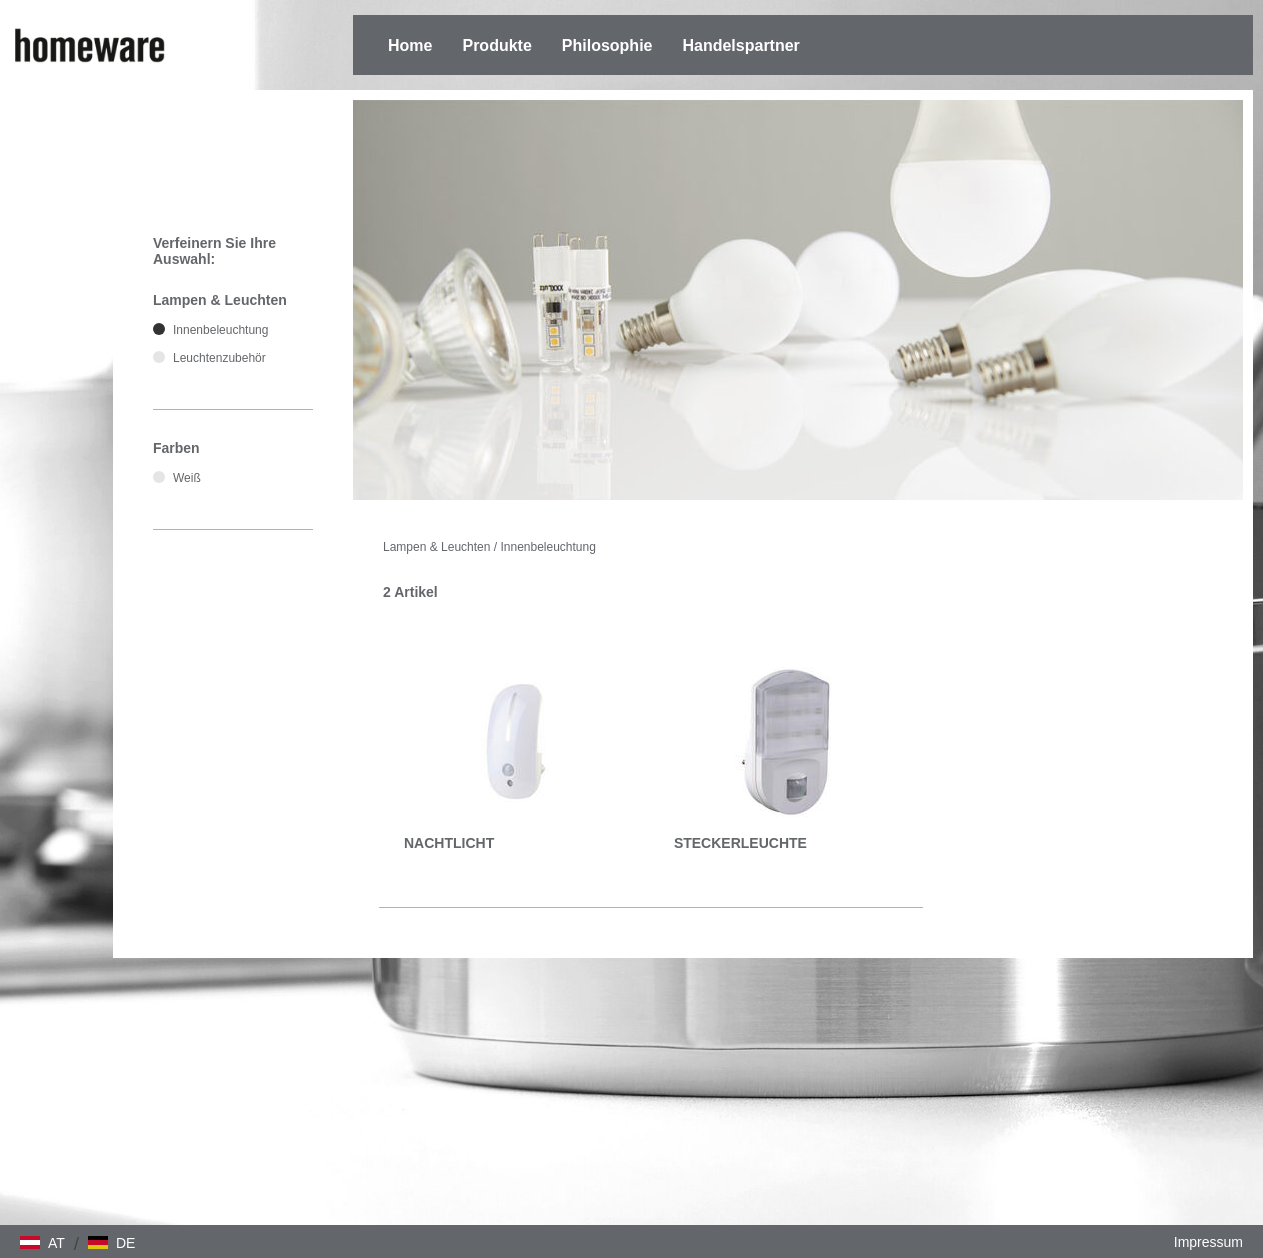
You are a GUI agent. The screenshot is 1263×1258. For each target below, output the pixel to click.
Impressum (1208, 1242)
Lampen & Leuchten (436, 547)
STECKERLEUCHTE (740, 843)
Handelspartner (740, 45)
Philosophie (607, 45)
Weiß (187, 478)
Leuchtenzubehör (219, 358)
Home (410, 45)
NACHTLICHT (449, 843)
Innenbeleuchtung (547, 547)
